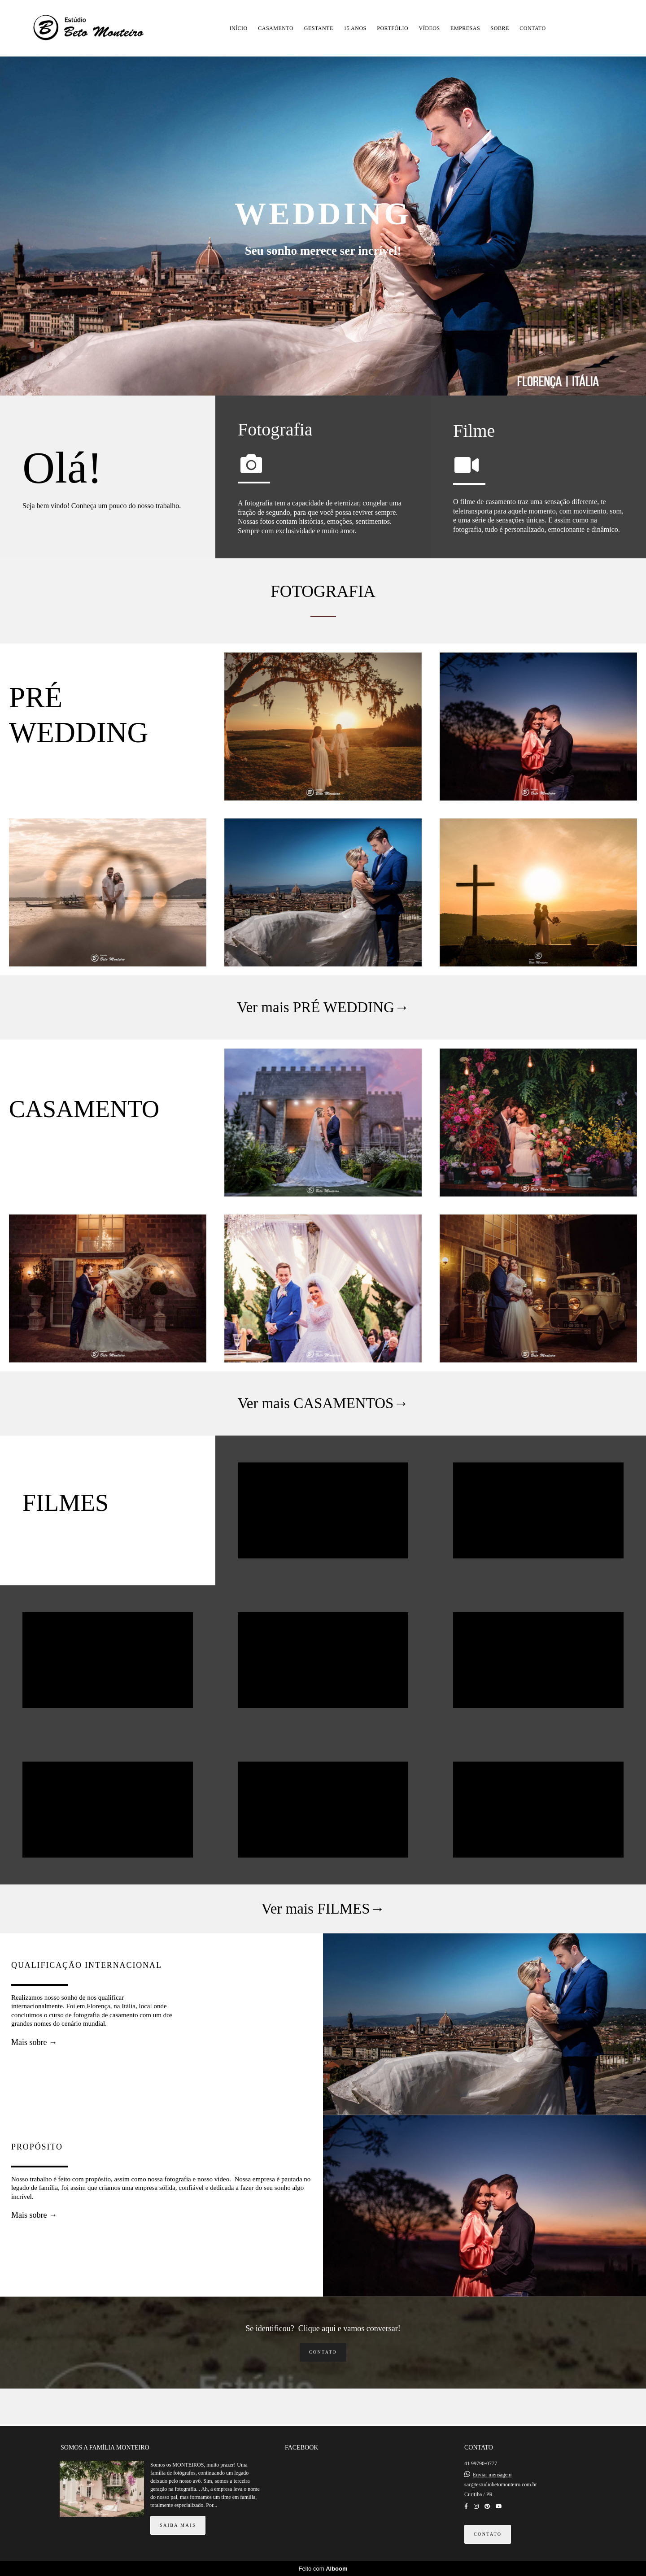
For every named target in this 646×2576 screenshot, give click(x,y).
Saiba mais (178, 2525)
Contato (323, 2352)
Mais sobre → (34, 2042)
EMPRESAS (465, 28)
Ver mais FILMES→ (323, 1909)
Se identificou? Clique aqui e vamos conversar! (322, 2328)
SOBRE (500, 28)
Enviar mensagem (492, 2474)
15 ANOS (355, 28)
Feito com (322, 2568)
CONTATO (532, 28)
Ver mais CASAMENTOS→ (323, 1403)
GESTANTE (318, 28)
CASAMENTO (275, 28)
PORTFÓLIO (392, 28)
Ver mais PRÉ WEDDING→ (323, 1007)
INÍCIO (238, 28)
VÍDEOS (429, 28)
